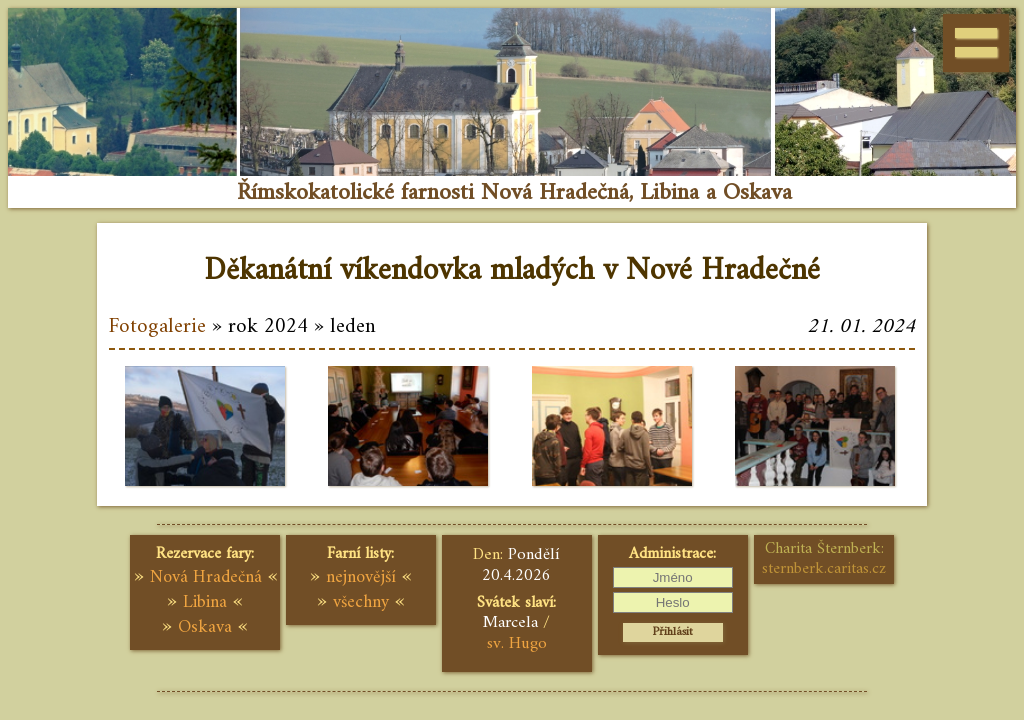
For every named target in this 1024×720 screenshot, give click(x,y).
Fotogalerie (157, 327)
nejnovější (361, 577)
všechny (361, 602)
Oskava (205, 627)
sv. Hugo (517, 644)
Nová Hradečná (206, 577)
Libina (205, 602)
